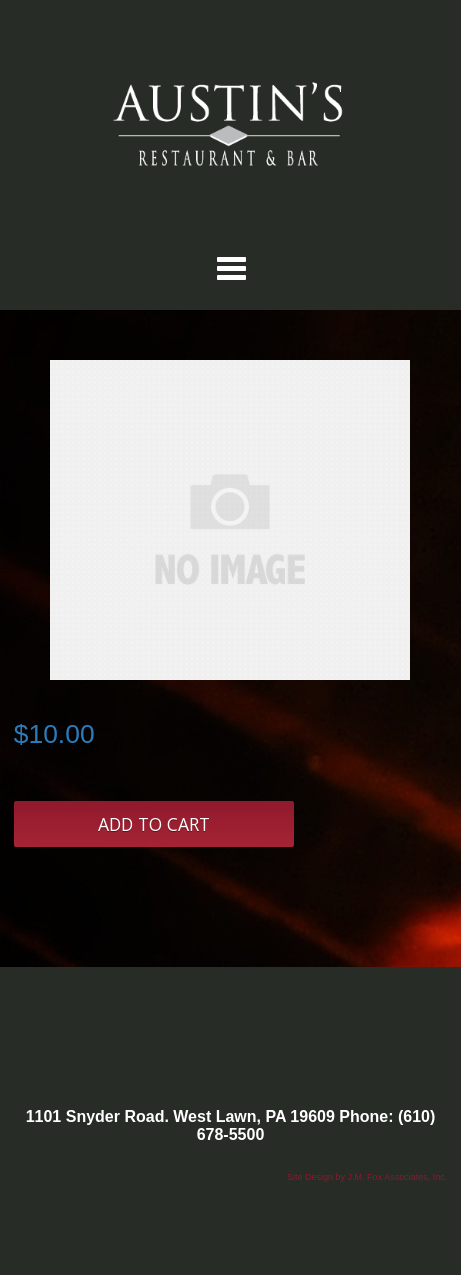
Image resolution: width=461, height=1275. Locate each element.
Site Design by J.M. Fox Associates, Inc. (367, 1177)
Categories (231, 268)
